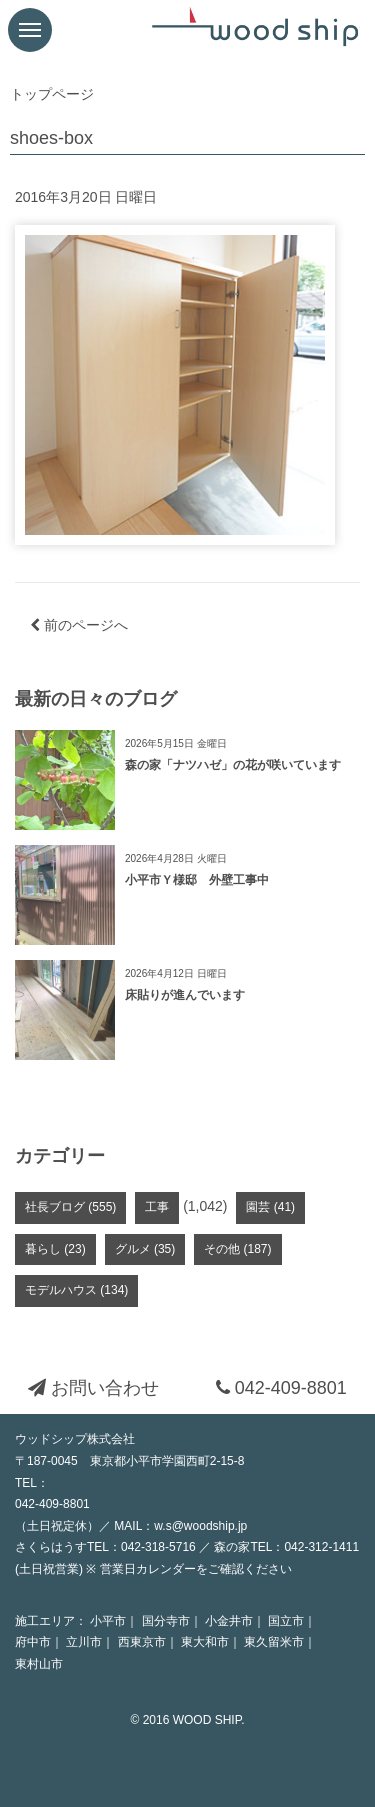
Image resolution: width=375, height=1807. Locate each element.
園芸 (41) (270, 1207)
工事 (157, 1207)
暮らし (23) (55, 1249)
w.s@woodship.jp (200, 1526)
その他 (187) (237, 1249)
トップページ (52, 94)
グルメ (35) (145, 1249)
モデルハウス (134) (76, 1290)
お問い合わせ (93, 1388)
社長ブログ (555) (70, 1207)
